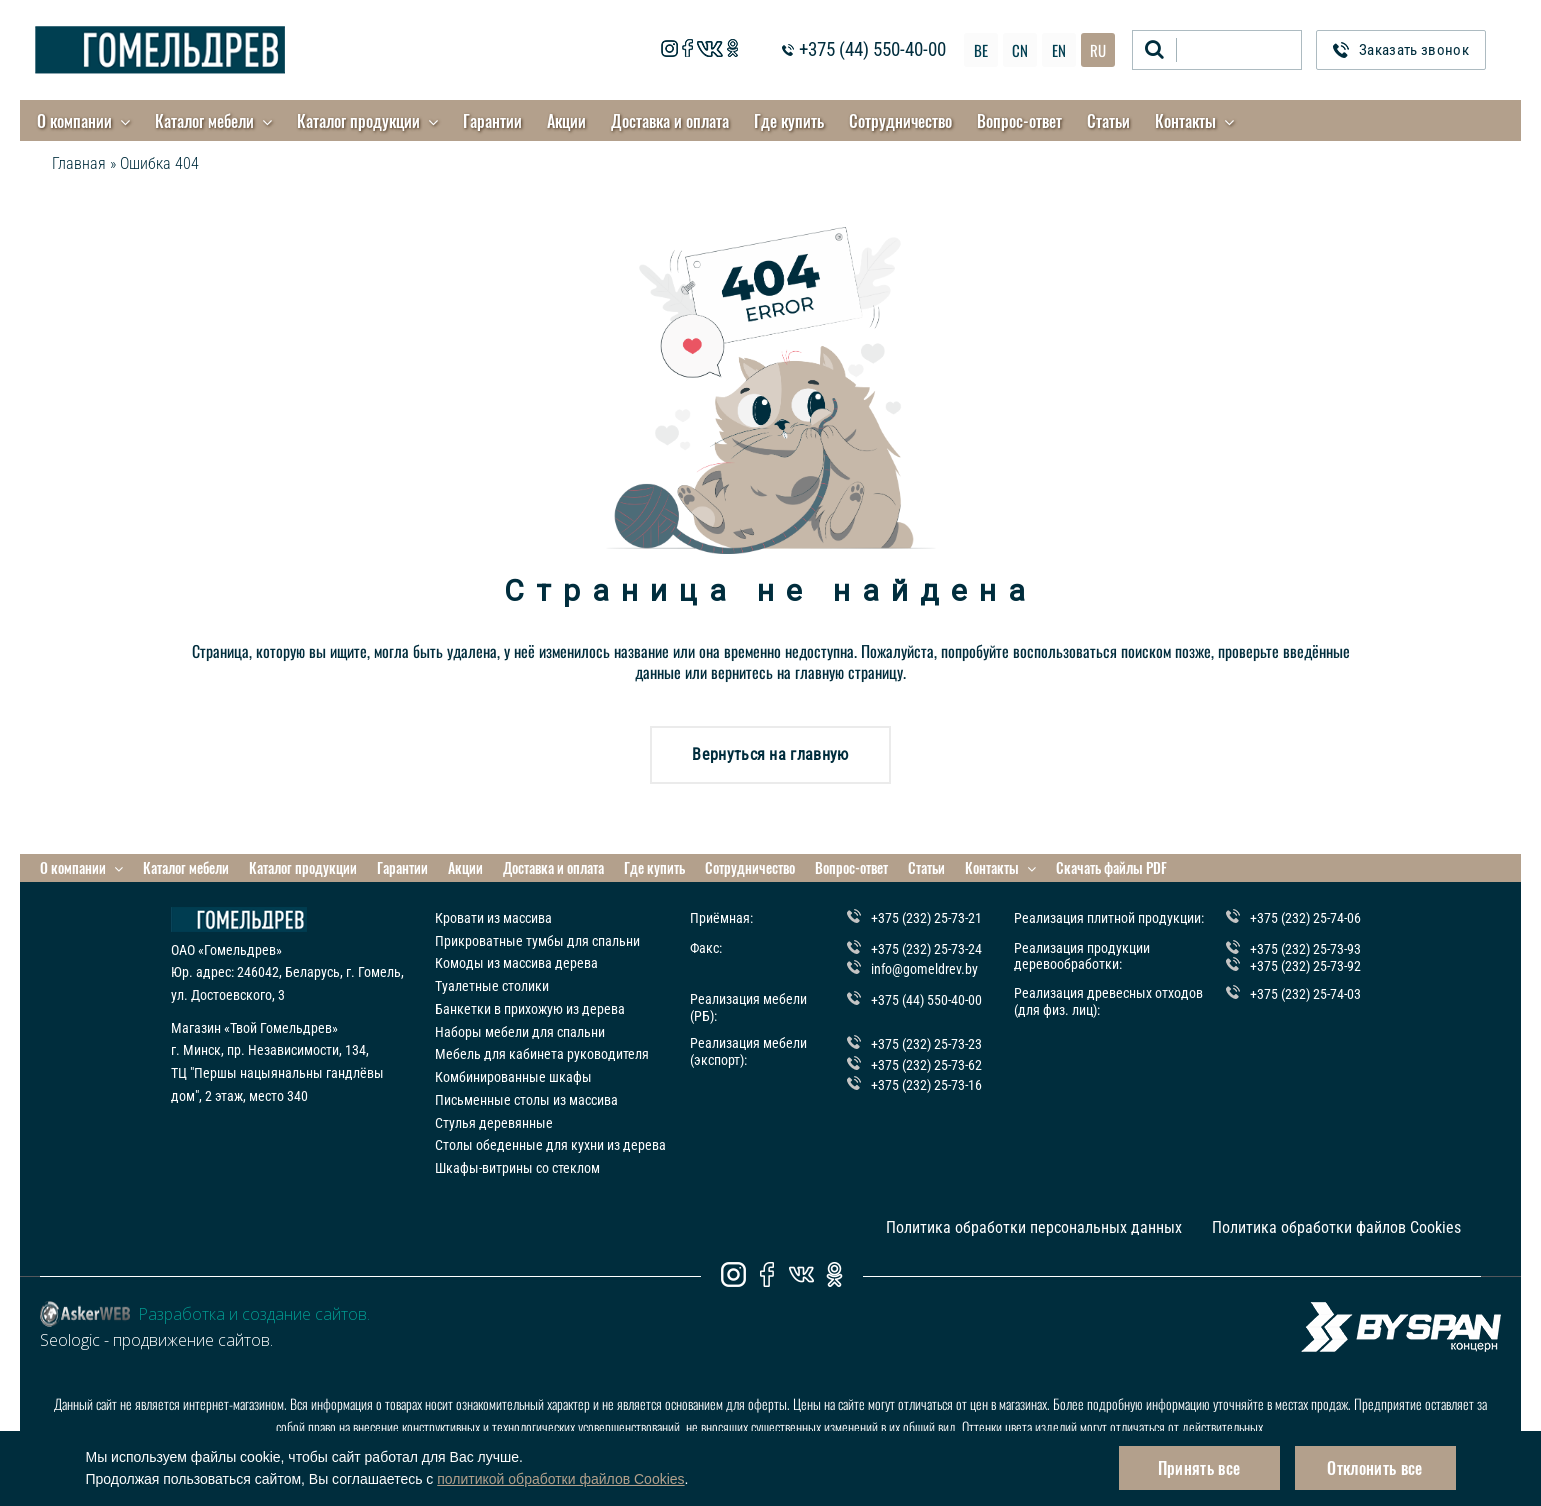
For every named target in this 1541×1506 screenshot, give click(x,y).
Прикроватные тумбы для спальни (537, 941)
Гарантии (492, 121)
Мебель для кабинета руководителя (542, 1054)
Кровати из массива (493, 918)
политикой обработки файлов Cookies (560, 1479)
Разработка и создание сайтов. (254, 1314)
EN (1059, 50)
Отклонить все (1374, 1468)
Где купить (789, 121)
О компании (74, 121)
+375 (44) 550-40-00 (872, 50)
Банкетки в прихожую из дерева (530, 1009)
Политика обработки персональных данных (1034, 1227)
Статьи (1108, 121)
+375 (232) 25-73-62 (926, 1065)
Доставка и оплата (670, 121)
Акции (566, 121)
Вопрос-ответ (1019, 121)
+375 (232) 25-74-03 (1305, 994)
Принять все (1199, 1468)
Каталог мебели (204, 121)
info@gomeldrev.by (924, 969)
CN (1020, 50)
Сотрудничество (900, 121)
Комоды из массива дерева (516, 963)
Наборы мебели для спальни (520, 1032)
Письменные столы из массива (526, 1100)
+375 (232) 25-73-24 (926, 949)
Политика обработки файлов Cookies (1336, 1227)
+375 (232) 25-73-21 (926, 918)
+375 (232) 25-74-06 (1305, 918)
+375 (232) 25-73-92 (1305, 966)
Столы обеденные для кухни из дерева (550, 1145)
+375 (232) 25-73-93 (1305, 949)
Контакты (1185, 121)
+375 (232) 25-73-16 (926, 1085)
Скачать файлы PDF (1111, 867)
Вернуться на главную (770, 754)
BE (981, 50)
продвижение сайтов (191, 1340)
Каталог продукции (358, 121)
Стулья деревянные (494, 1123)
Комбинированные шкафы (513, 1077)
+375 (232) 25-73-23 (926, 1044)
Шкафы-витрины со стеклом (517, 1168)
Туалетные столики (492, 986)
